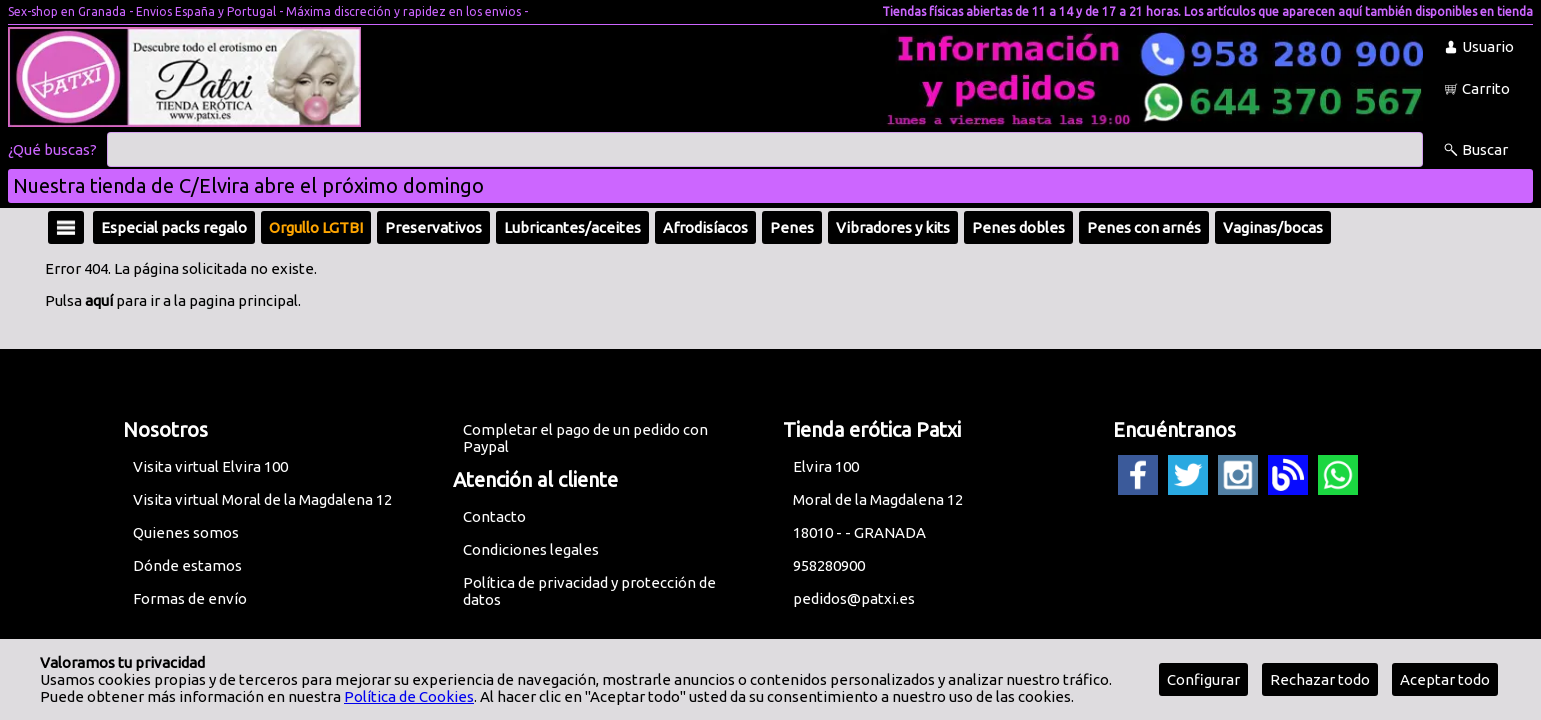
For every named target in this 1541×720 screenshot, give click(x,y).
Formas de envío (190, 598)
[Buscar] (765, 150)
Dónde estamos (187, 565)
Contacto (494, 516)
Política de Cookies (409, 696)
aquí (99, 300)
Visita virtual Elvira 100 (210, 466)
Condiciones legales (531, 549)
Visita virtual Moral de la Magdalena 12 (262, 499)
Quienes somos (186, 532)
